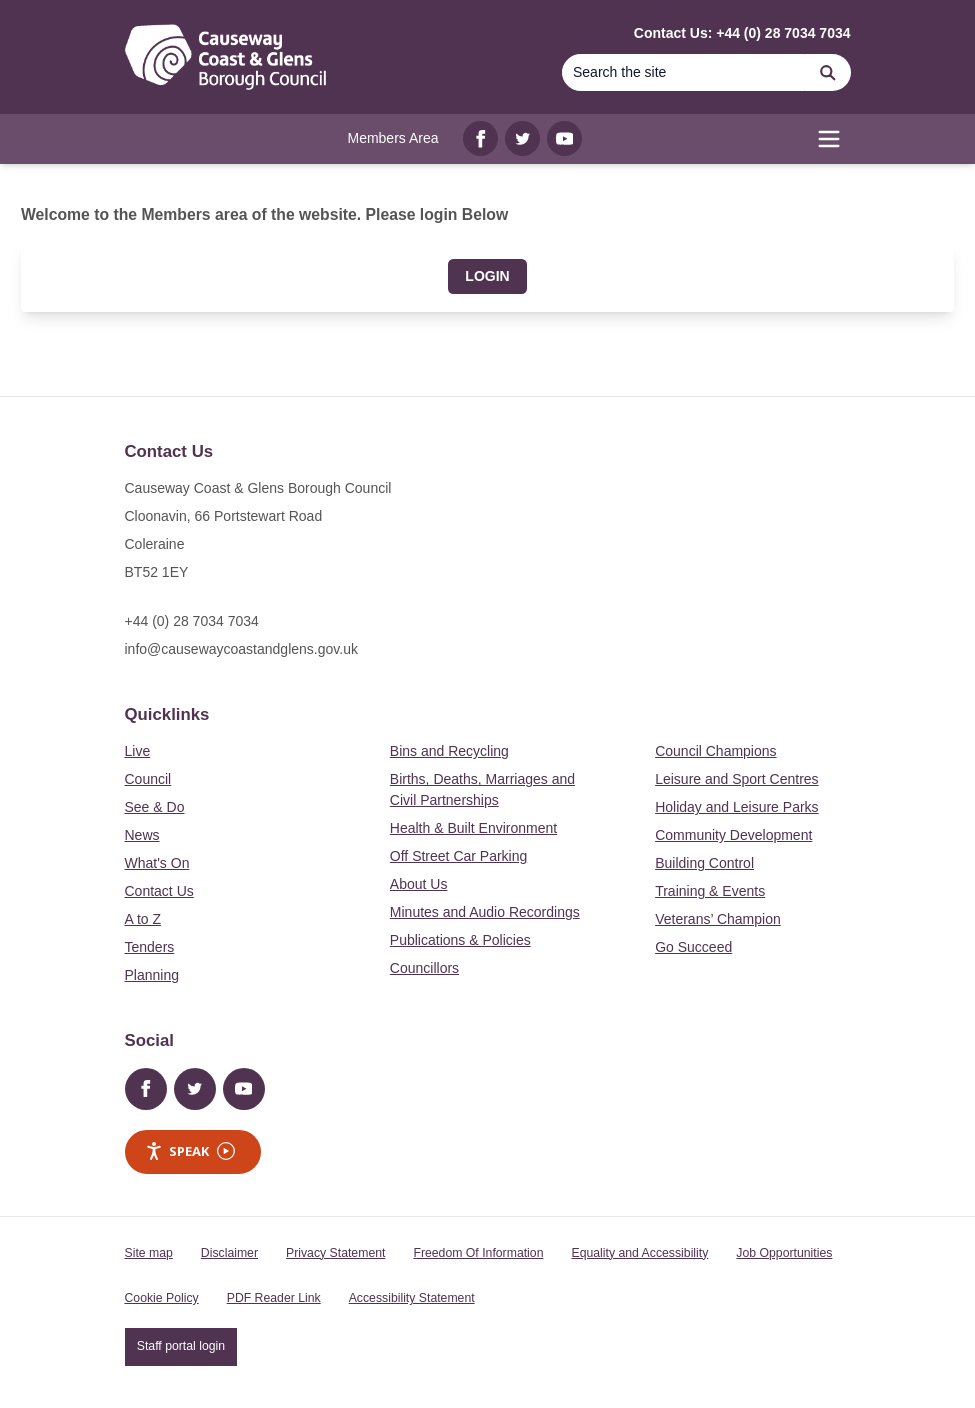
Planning (152, 975)
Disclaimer (229, 1253)
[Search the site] (684, 72)
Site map (149, 1253)
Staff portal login (181, 1346)
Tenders (150, 947)
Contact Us (159, 891)
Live (138, 751)
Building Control (704, 863)
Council (148, 779)
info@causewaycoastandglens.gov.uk (241, 649)
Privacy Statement (335, 1253)
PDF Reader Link (274, 1298)
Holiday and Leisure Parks (736, 807)
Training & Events (710, 891)
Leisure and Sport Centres (736, 779)
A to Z (143, 919)
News (142, 835)
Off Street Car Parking (458, 856)
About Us (419, 884)
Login (487, 276)
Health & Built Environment (473, 828)
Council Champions (715, 751)
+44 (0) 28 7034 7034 (192, 621)
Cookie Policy (162, 1298)
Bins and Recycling (449, 751)
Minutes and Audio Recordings (485, 912)
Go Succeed (693, 947)
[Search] (828, 72)
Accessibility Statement (412, 1298)
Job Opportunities (784, 1253)
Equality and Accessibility (639, 1253)
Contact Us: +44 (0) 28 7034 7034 (742, 33)
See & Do (155, 807)
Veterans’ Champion (718, 919)
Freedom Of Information (478, 1253)
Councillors (424, 968)
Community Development (733, 835)
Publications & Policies (460, 940)
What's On (157, 863)
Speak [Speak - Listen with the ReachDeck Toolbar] (190, 1151)
